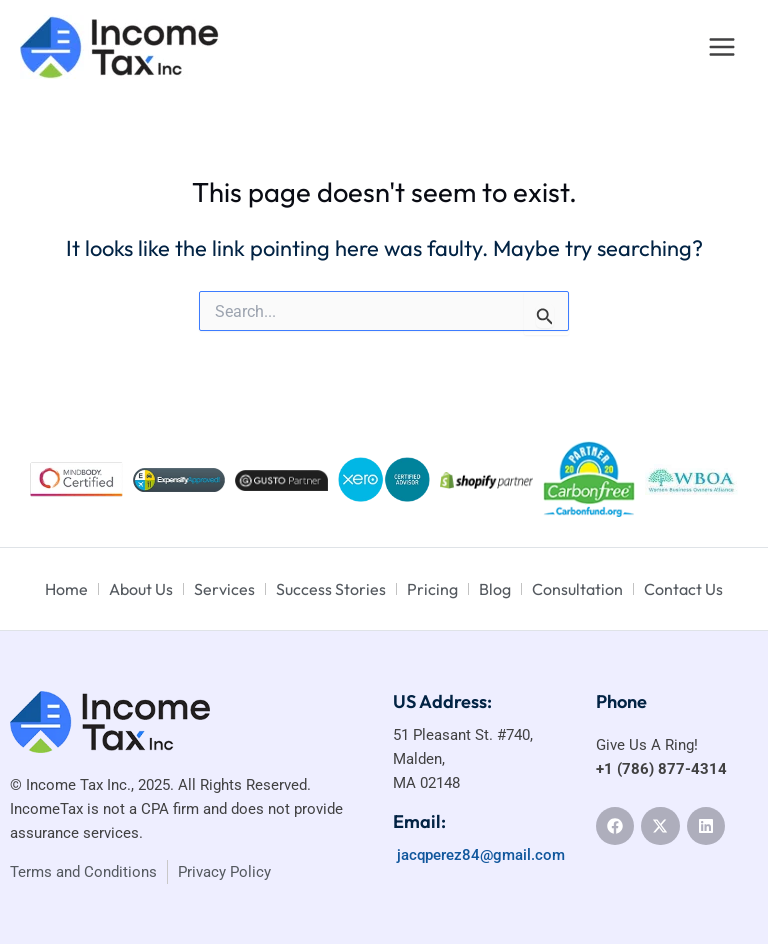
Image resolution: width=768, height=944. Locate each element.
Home (66, 589)
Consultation (577, 589)
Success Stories (331, 589)
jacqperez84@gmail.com (479, 855)
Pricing (432, 589)
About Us (141, 589)
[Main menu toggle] (722, 47)
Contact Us (683, 589)
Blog (495, 589)
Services (224, 589)
